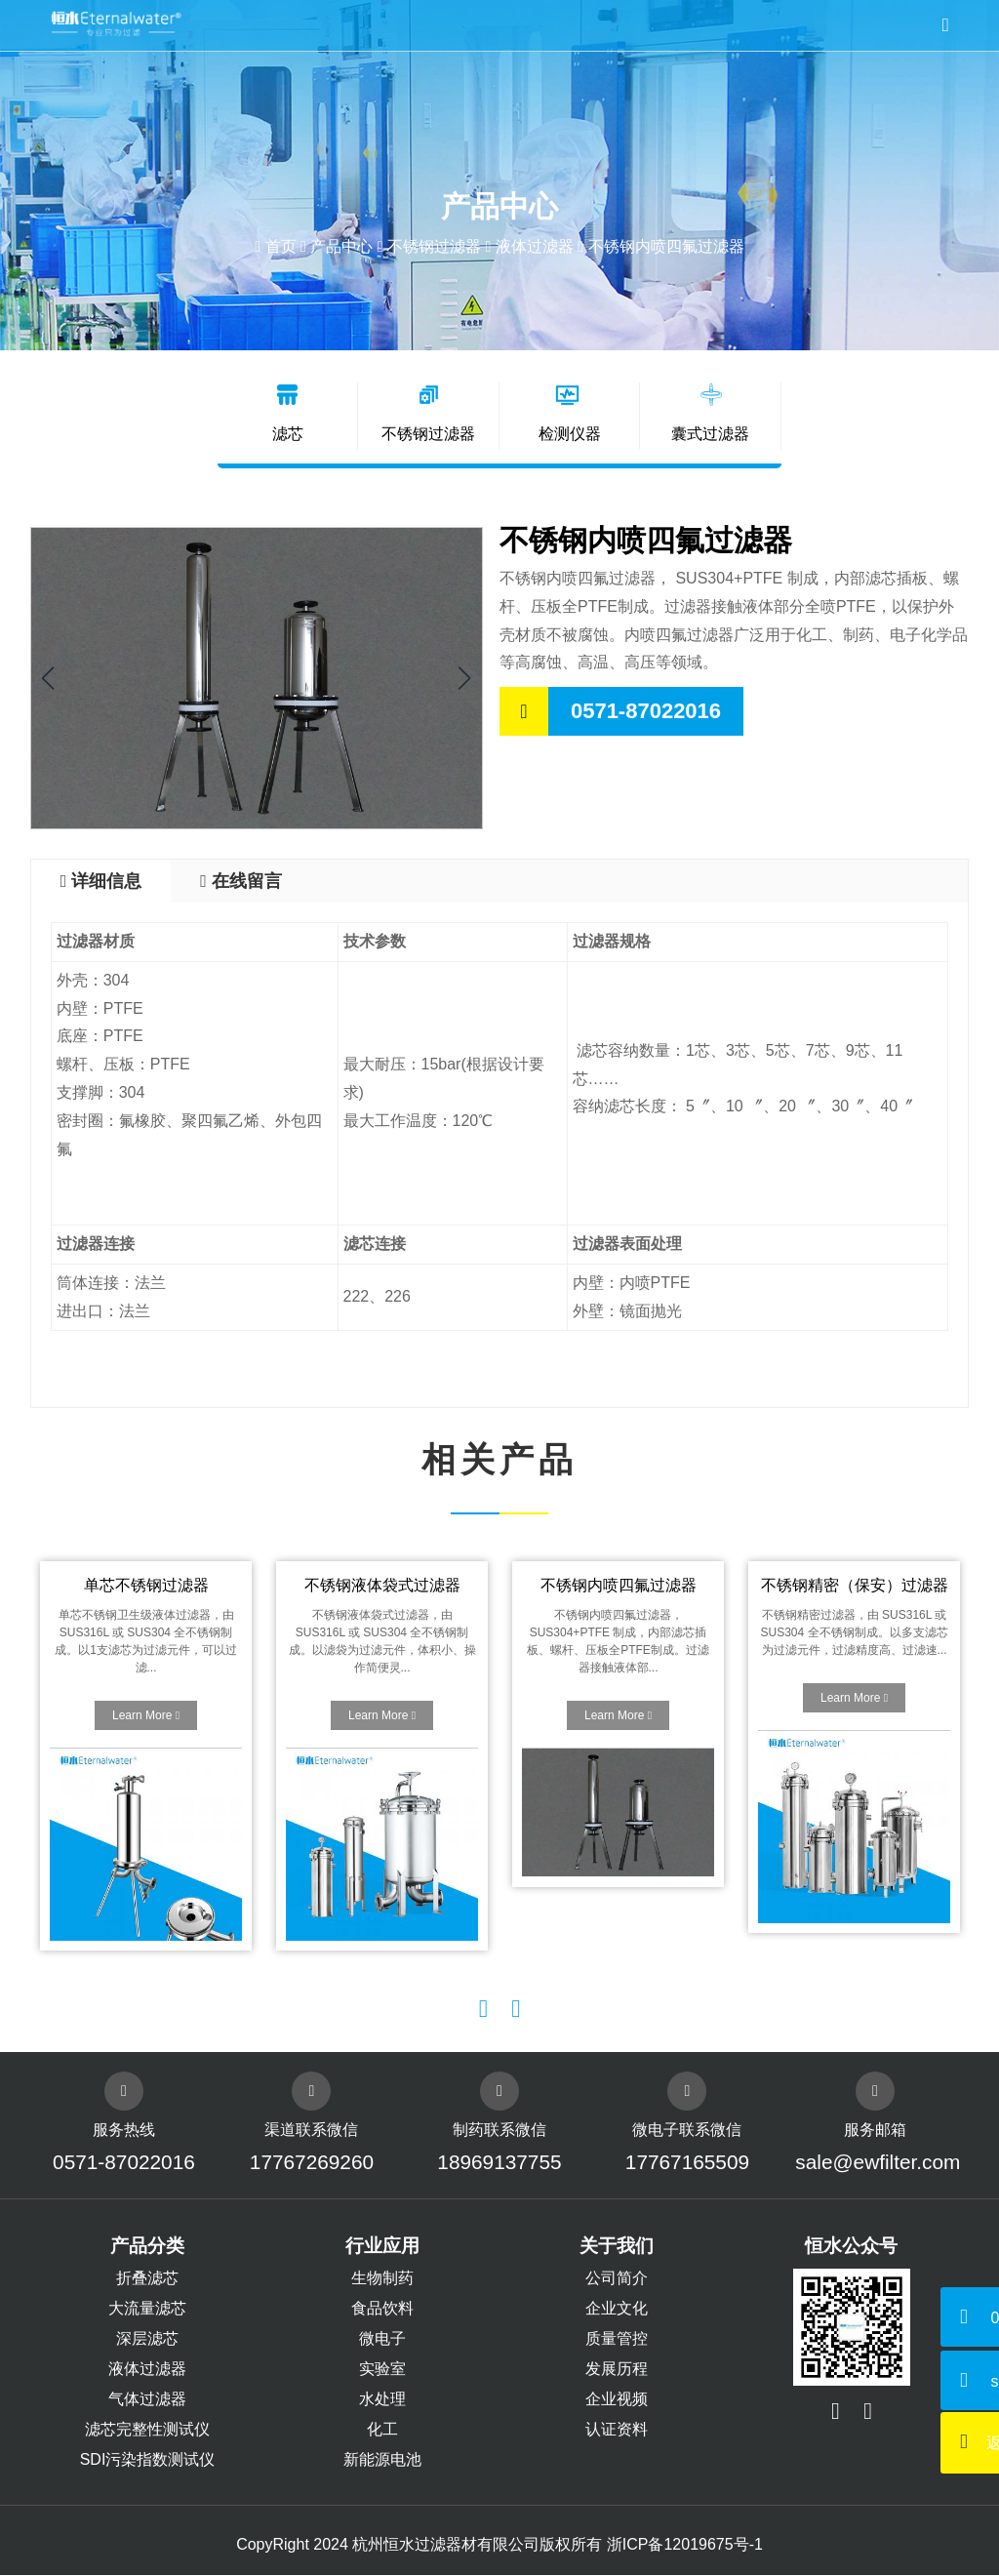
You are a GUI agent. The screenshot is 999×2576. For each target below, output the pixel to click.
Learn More (146, 1716)
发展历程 (616, 2369)
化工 (382, 2430)
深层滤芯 (147, 2339)
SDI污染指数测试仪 (148, 2460)
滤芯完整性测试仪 (147, 2430)
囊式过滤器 (710, 412)
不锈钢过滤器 (434, 246)
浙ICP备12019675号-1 (685, 2545)
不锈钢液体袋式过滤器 (381, 1586)
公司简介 (616, 2279)
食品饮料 (382, 2309)
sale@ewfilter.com (875, 2163)
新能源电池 (382, 2460)
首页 (281, 246)
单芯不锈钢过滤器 (145, 1586)
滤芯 (288, 412)
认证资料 (616, 2430)
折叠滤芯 (147, 2279)
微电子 (382, 2339)
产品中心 (341, 246)
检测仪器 (570, 412)
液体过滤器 (535, 246)
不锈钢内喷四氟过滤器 (617, 1586)
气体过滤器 (147, 2400)
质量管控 (616, 2339)
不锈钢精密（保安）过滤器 (853, 1586)
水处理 (382, 2400)
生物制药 (382, 2279)
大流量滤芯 (147, 2309)
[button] (465, 679)
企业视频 (616, 2400)
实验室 (382, 2369)
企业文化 (616, 2309)
